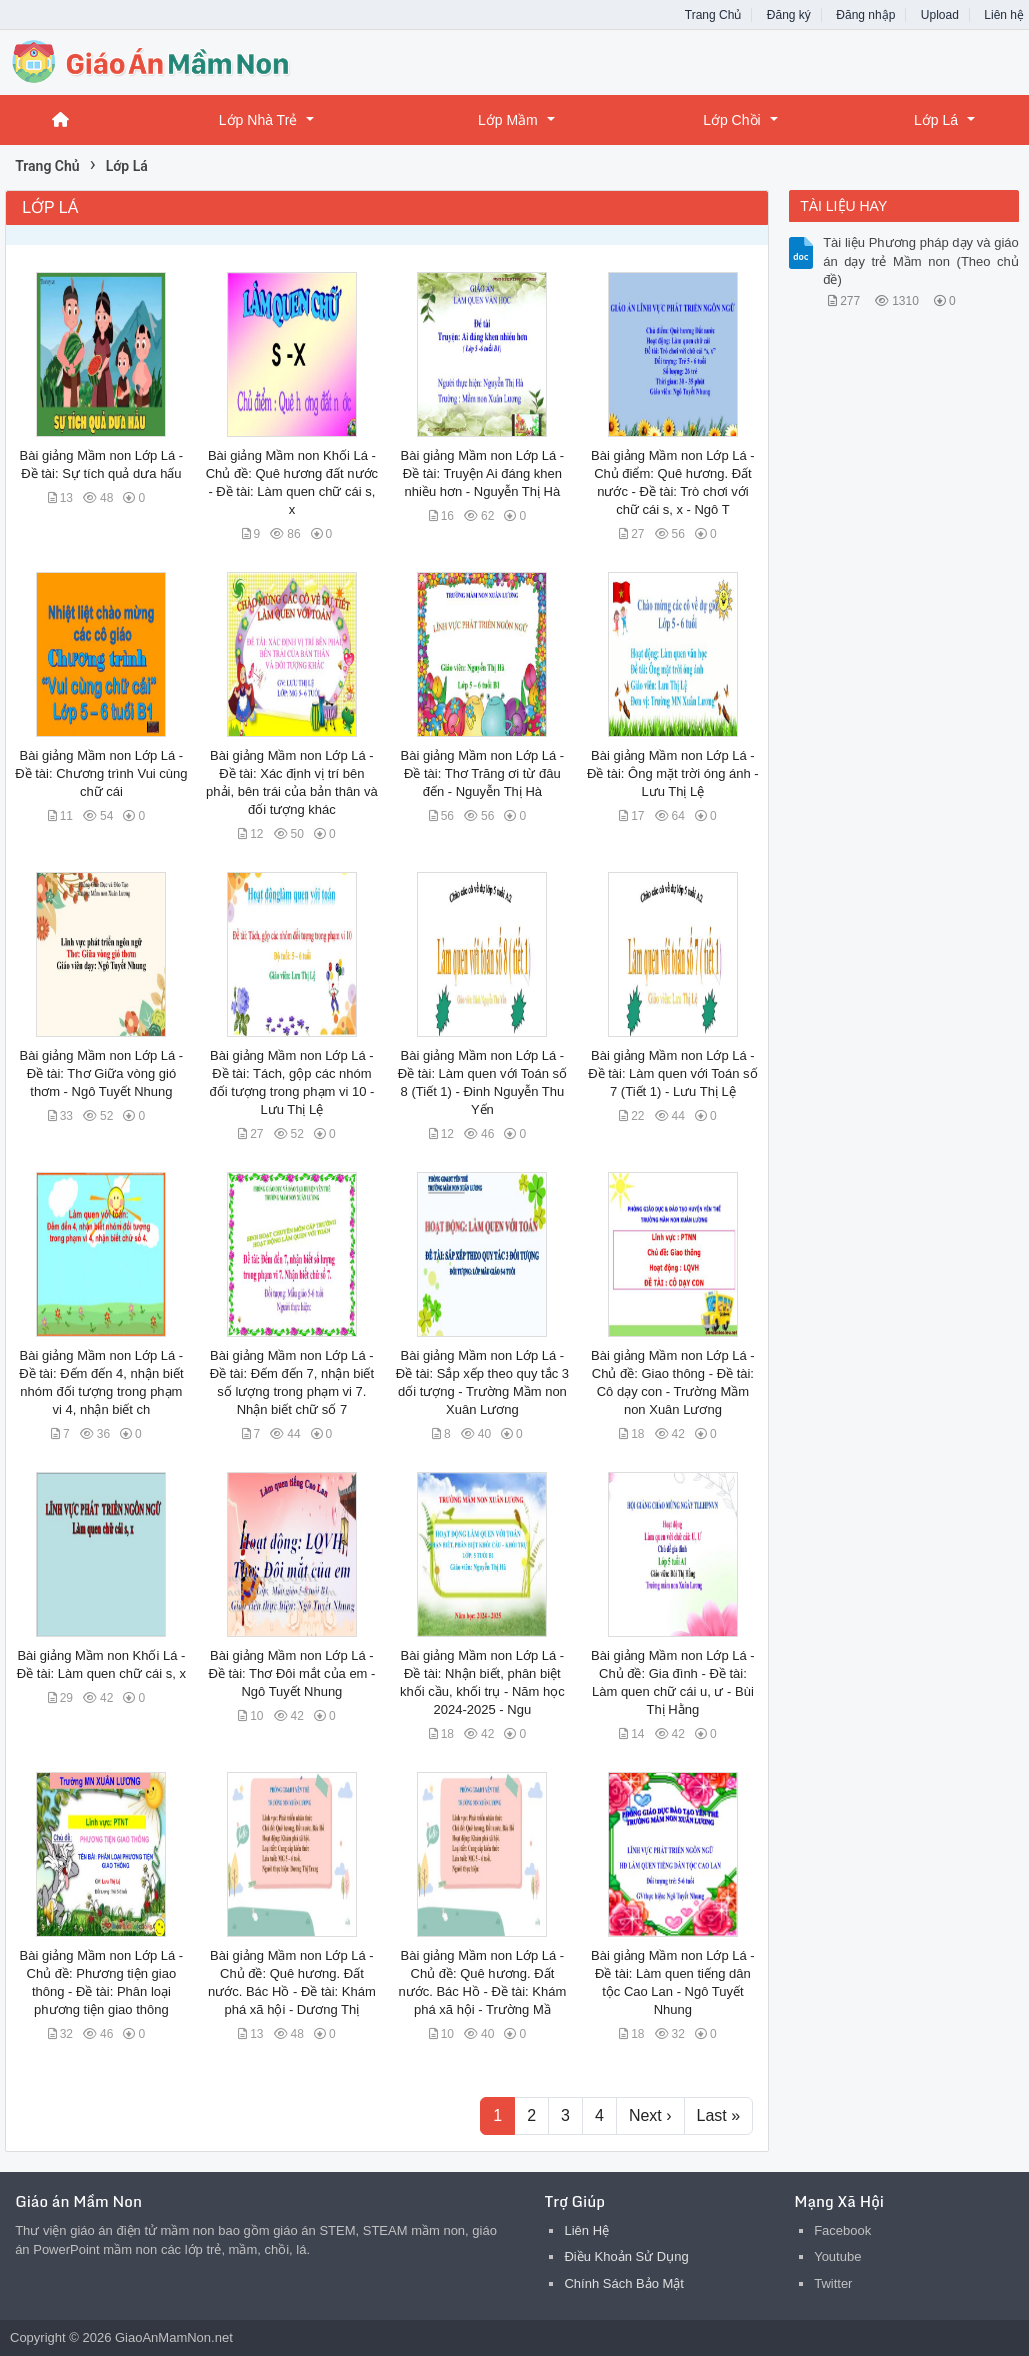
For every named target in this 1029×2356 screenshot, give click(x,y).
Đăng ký (789, 15)
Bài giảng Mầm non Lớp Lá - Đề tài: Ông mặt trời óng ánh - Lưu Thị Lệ (673, 773)
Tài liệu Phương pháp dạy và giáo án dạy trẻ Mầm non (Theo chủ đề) (921, 260)
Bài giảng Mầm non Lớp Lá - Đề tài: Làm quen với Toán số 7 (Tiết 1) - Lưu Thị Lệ (672, 1073)
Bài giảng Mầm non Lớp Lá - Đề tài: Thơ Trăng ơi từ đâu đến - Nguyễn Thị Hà (483, 773)
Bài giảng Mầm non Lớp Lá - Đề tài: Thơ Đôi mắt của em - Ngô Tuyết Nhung (291, 1673)
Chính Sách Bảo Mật (624, 2283)
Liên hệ (1004, 15)
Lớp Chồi (731, 120)
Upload (940, 15)
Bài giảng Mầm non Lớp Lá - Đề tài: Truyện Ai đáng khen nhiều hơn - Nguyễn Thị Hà (483, 473)
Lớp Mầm (508, 120)
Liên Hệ (586, 2230)
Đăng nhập (865, 15)
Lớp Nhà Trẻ (258, 120)
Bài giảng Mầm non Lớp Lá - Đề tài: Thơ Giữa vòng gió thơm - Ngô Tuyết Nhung (102, 1073)
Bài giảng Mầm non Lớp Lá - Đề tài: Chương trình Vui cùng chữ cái (101, 773)
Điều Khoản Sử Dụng (626, 2256)
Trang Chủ (713, 15)
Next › (650, 2115)
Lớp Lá (936, 120)
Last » (719, 2115)
